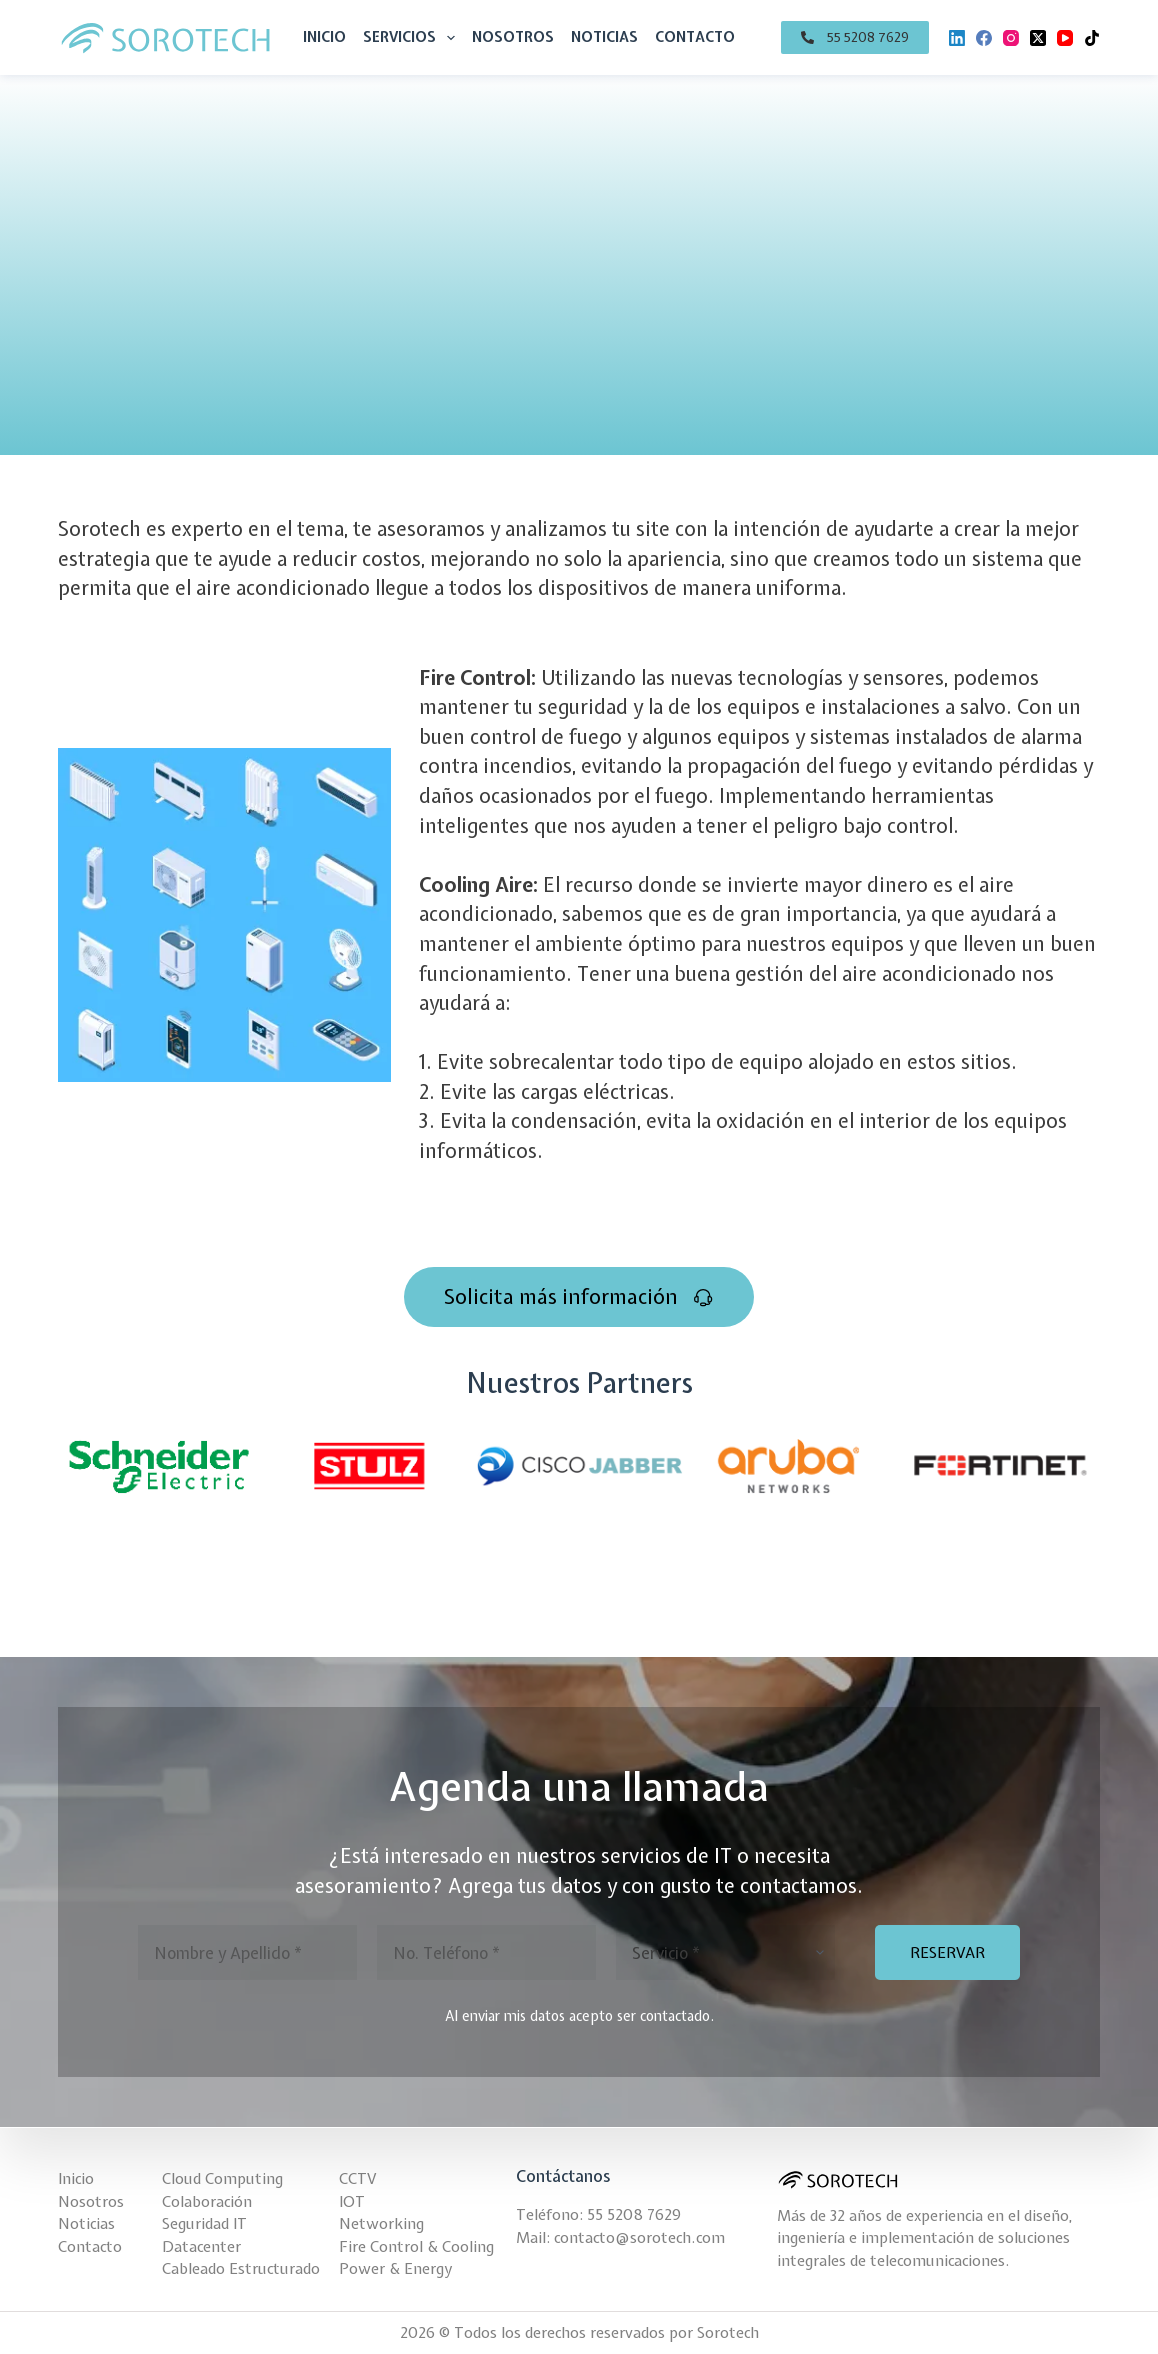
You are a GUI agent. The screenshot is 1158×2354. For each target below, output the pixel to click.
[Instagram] (1011, 38)
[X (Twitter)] (1038, 38)
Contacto (695, 37)
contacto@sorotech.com (639, 2238)
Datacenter (201, 2247)
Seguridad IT (204, 2224)
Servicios (413, 38)
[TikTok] (1092, 38)
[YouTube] (1065, 38)
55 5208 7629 (634, 2215)
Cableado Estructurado (241, 2269)
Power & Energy (395, 2269)
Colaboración (207, 2202)
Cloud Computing (222, 2179)
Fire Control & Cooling (416, 2247)
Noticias (604, 37)
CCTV (357, 2179)
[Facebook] (984, 38)
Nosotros (513, 37)
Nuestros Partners (579, 1383)
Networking (381, 2224)
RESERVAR (947, 1953)
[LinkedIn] (957, 38)
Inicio (324, 37)
